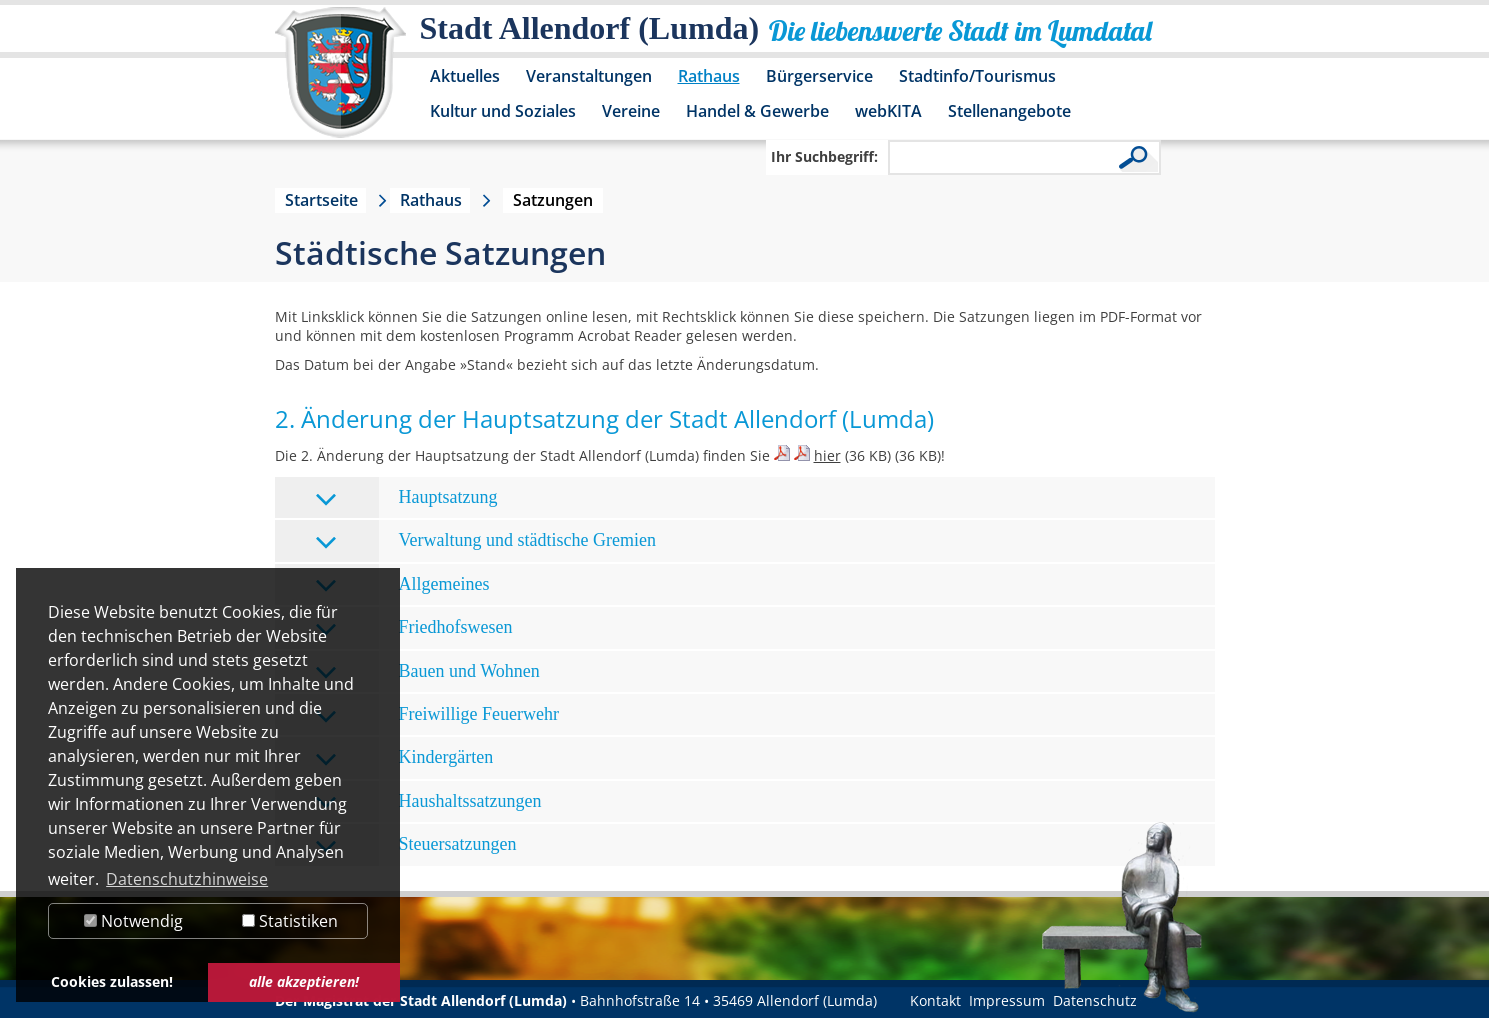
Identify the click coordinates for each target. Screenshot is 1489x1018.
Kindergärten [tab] (404, 758)
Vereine (631, 111)
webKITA (888, 111)
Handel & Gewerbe (757, 111)
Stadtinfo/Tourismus (977, 76)
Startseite (321, 200)
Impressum (1007, 1000)
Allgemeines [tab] (402, 585)
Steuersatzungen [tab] (416, 845)
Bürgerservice (819, 76)
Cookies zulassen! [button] (112, 981)
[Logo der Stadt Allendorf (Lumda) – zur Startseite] (340, 82)
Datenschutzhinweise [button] (187, 879)
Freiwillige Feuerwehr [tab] (437, 715)
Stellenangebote (1009, 111)
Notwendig (133, 921)
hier (827, 455)
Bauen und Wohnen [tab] (427, 672)
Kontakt (935, 1000)
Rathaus (709, 76)
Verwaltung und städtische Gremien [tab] (485, 541)
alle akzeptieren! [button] (304, 981)
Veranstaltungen (589, 76)
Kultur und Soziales (503, 111)
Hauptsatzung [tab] (406, 498)
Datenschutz (1095, 1000)
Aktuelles (465, 76)
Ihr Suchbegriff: (824, 156)
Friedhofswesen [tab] (414, 628)
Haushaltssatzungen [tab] (428, 802)
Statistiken (290, 921)
